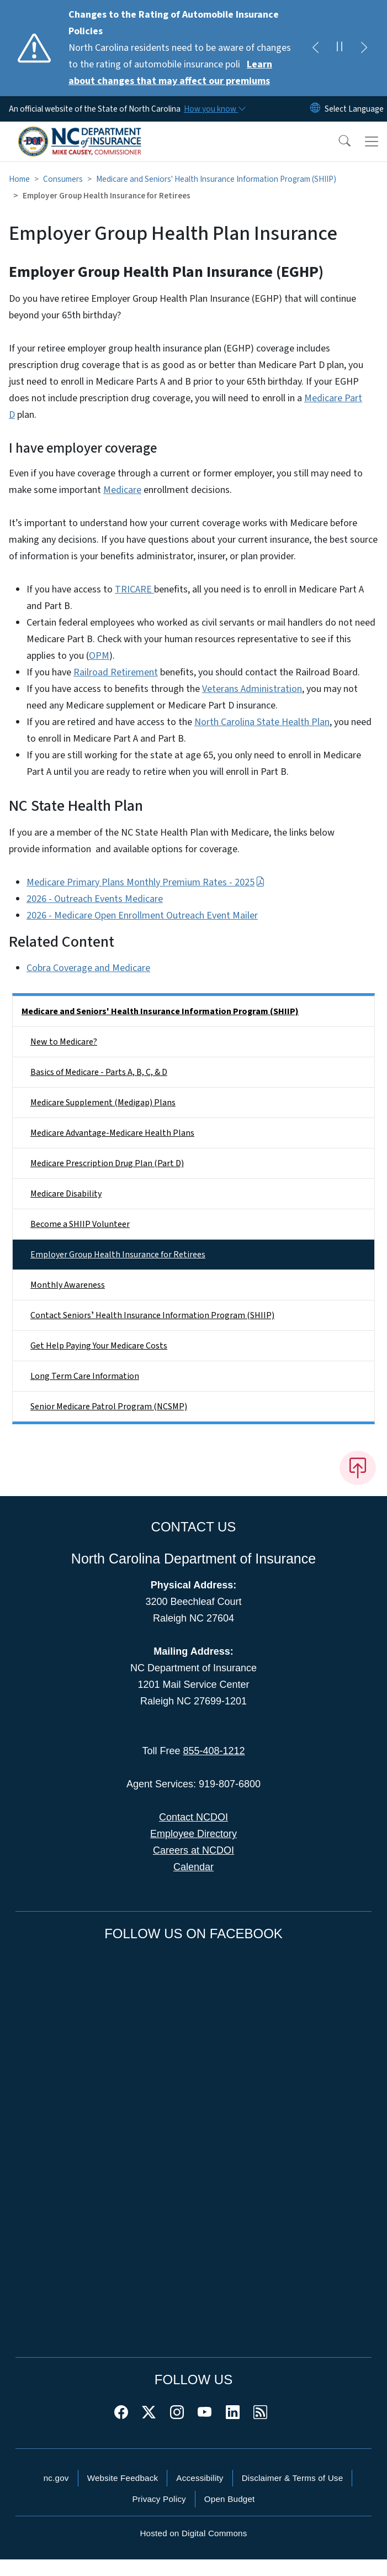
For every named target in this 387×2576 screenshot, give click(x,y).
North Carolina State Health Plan (262, 722)
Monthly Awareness (67, 1285)
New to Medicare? (63, 1042)
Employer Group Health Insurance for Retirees (117, 1254)
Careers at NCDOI (193, 1850)
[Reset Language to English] (315, 109)
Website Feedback (122, 2478)
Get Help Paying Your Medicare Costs (98, 1346)
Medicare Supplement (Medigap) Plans (103, 1102)
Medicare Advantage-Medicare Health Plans (112, 1133)
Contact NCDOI (193, 1817)
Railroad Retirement (115, 672)
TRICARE (134, 589)
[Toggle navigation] (371, 141)
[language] (354, 109)
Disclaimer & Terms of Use (292, 2478)
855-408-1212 (214, 1750)
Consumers (63, 179)
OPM (99, 656)
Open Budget (229, 2499)
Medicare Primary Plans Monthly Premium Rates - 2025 (145, 882)
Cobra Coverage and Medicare (88, 968)
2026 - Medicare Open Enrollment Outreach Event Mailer (142, 915)
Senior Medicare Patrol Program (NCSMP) (108, 1406)
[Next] (364, 48)
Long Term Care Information (84, 1376)
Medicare (122, 490)
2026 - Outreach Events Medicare (94, 899)
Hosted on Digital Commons (193, 2533)
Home (19, 179)
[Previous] (315, 48)
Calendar (193, 1866)
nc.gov (56, 2478)
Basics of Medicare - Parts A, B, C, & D (98, 1072)
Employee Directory (193, 1833)
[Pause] (339, 48)
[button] (337, 141)
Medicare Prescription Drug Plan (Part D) (107, 1163)
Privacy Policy (158, 2499)
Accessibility (199, 2478)
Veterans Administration (252, 689)
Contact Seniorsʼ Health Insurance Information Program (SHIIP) (152, 1315)
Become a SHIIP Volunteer (80, 1224)
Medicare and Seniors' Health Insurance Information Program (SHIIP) (216, 179)
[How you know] (214, 109)
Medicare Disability (66, 1194)
